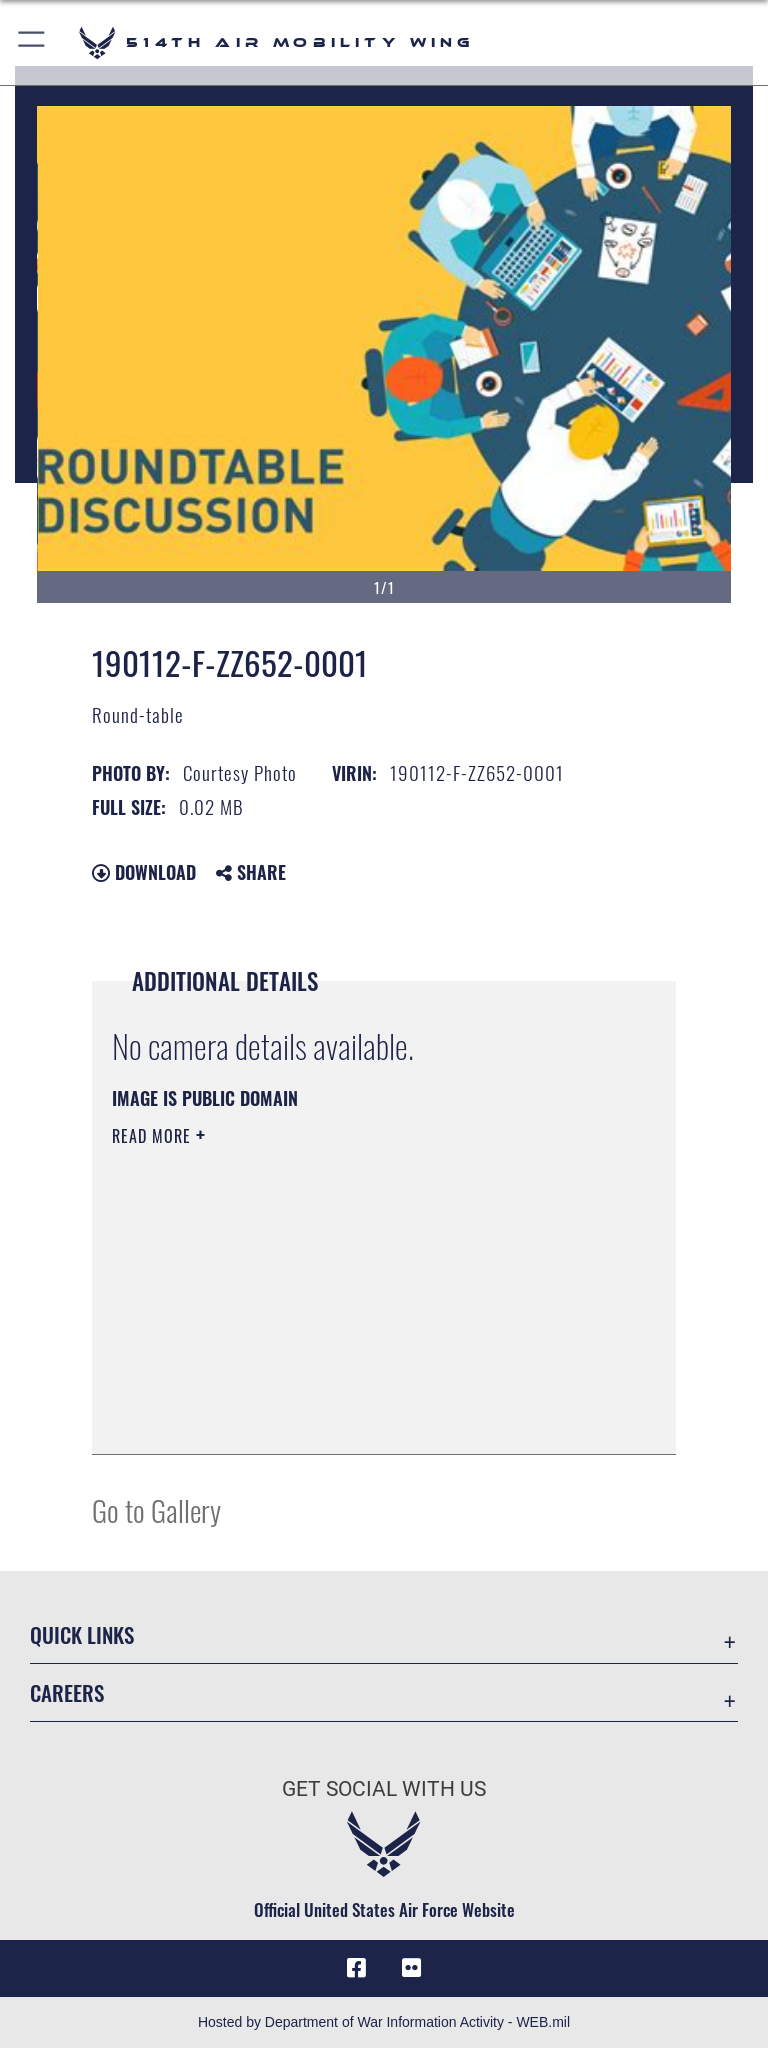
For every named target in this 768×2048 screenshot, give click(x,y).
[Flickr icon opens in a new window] (412, 1968)
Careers (67, 1692)
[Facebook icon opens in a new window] (356, 1968)
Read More (154, 1136)
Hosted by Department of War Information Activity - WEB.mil (384, 2022)
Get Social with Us (384, 1789)
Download (144, 872)
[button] (32, 42)
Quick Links (82, 1634)
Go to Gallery (156, 1509)
